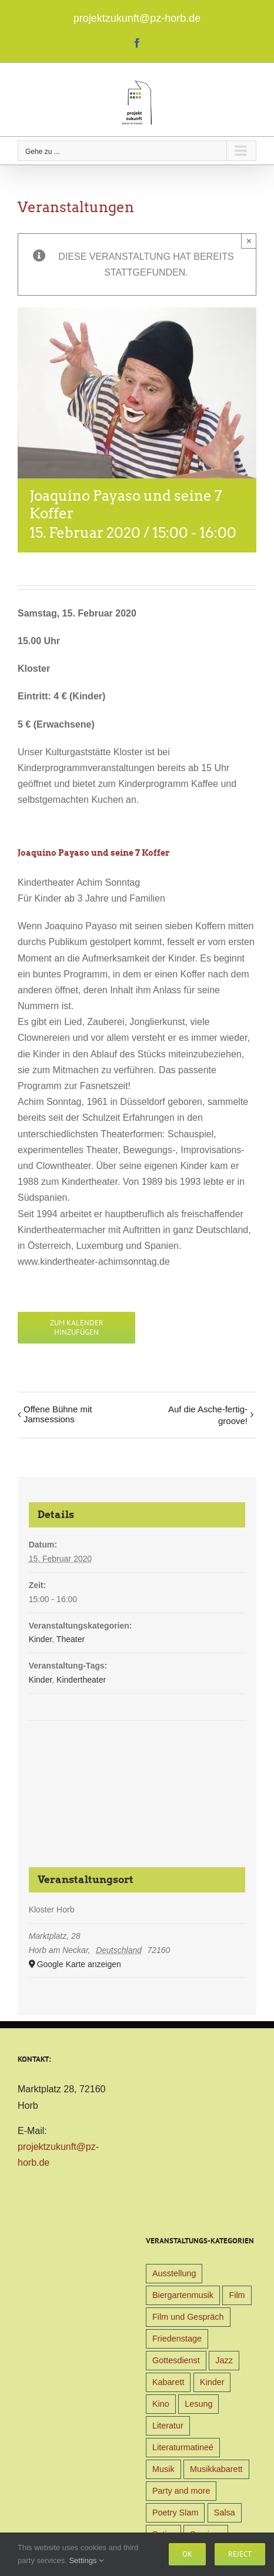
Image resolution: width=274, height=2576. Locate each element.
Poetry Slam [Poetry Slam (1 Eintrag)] (175, 2512)
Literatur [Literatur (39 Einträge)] (167, 2425)
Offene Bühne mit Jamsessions (58, 1414)
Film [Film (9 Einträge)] (237, 2295)
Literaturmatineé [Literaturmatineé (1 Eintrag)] (182, 2447)
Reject (240, 2554)
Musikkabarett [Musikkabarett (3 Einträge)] (216, 2469)
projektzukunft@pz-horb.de (137, 18)
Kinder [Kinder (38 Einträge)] (212, 2382)
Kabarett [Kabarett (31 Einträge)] (168, 2382)
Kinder (40, 1639)
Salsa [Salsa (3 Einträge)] (224, 2512)
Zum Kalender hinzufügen (76, 1327)
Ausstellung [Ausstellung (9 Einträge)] (174, 2273)
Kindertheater (81, 1679)
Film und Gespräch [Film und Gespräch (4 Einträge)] (188, 2317)
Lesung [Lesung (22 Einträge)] (198, 2403)
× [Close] (249, 241)
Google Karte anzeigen (79, 1964)
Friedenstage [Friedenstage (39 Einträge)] (177, 2338)
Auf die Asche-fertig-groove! (208, 1415)
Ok (187, 2554)
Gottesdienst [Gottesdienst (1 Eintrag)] (176, 2360)
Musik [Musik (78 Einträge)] (163, 2469)
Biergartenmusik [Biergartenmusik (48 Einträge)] (182, 2295)
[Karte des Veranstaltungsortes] (137, 1765)
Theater (70, 1639)
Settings (86, 2560)
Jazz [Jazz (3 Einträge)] (224, 2360)
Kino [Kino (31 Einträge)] (160, 2403)
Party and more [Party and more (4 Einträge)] (181, 2490)
